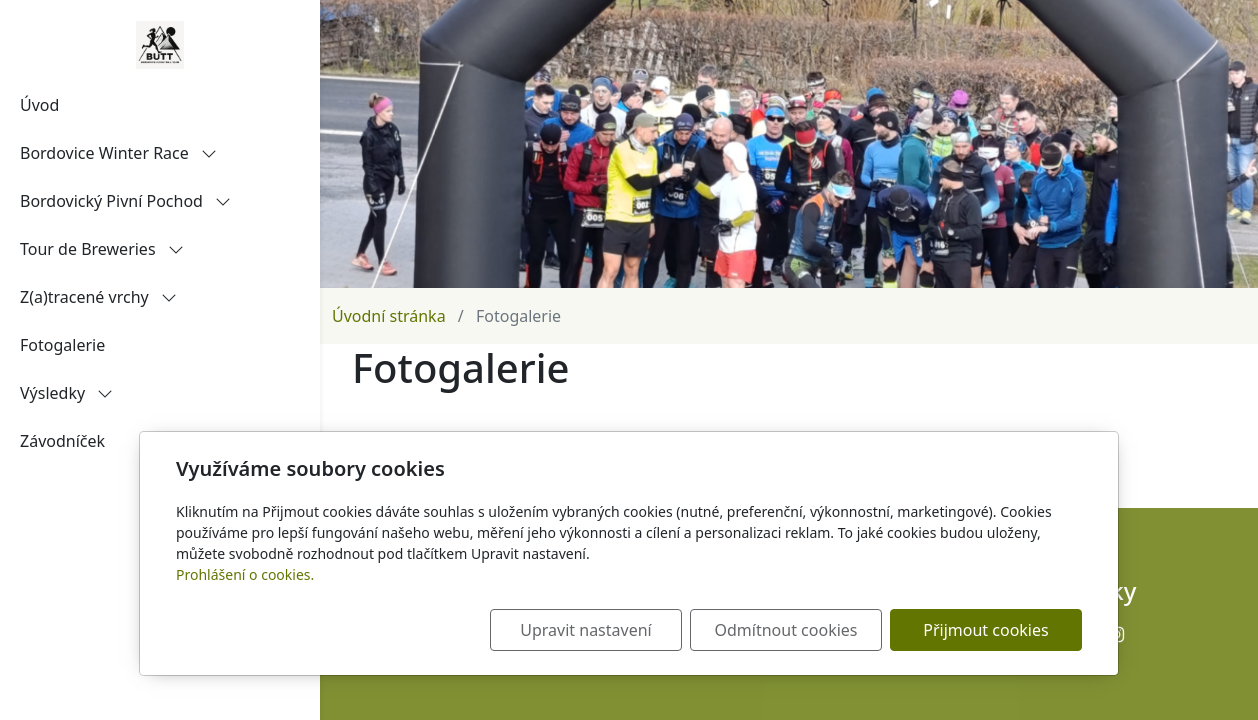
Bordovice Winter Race (118, 153)
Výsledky (66, 393)
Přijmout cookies (985, 630)
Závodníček (62, 441)
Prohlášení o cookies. (245, 574)
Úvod (39, 105)
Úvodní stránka (389, 316)
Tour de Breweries (102, 249)
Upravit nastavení (585, 630)
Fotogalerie (62, 345)
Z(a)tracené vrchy (98, 297)
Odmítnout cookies (786, 630)
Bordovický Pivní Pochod (125, 201)
